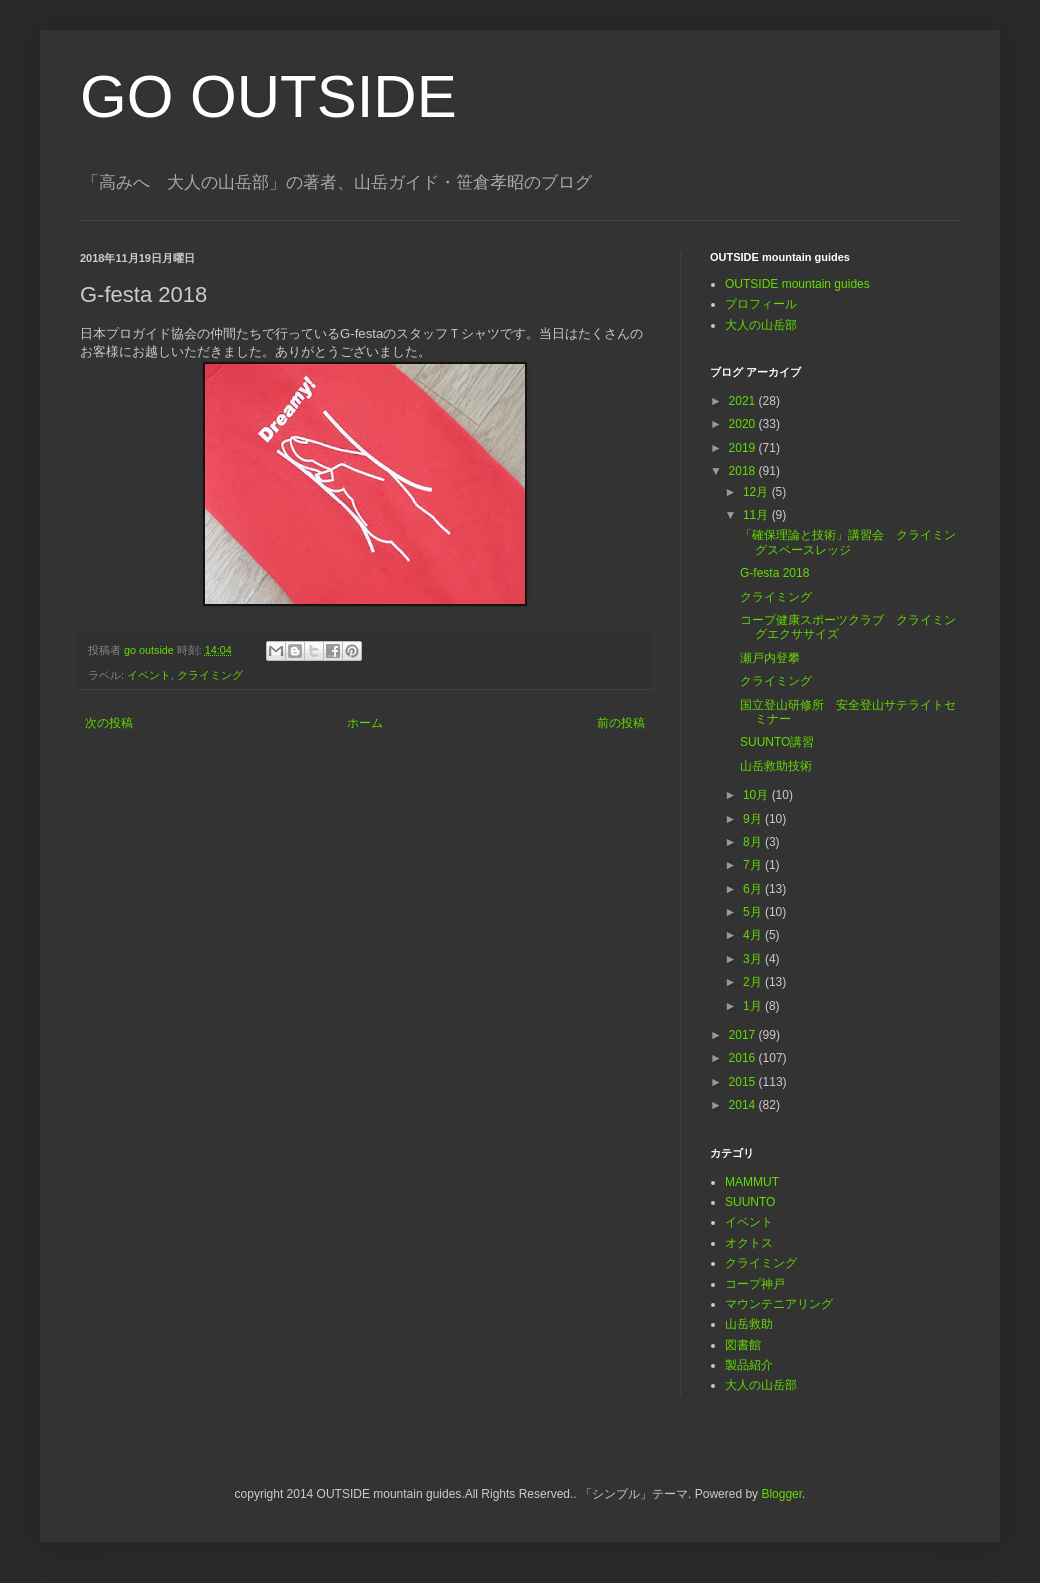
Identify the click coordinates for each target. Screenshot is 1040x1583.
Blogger (781, 1494)
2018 (744, 471)
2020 (744, 424)
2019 (744, 448)
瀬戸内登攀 (770, 658)
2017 (744, 1035)
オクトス (749, 1243)
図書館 (743, 1345)
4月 (754, 935)
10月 (757, 795)
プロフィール (761, 304)
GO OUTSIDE (268, 96)
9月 (754, 819)
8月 (754, 842)
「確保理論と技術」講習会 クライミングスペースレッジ (848, 542)
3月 (754, 959)
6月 (754, 889)
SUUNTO (750, 1202)
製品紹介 (749, 1365)
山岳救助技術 (776, 766)
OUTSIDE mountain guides (797, 284)
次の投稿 (109, 723)
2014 (744, 1105)
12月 (757, 492)
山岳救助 (749, 1324)
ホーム (365, 723)
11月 (757, 515)
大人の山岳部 (761, 325)
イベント (149, 675)
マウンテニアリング (779, 1304)
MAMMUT (752, 1182)
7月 (754, 865)
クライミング (210, 675)
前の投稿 (621, 723)
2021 (744, 401)
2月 (754, 982)
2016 (744, 1058)
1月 (754, 1006)
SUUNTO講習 (777, 742)
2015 (744, 1082)
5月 (754, 912)
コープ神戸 (755, 1284)
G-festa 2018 (774, 573)
